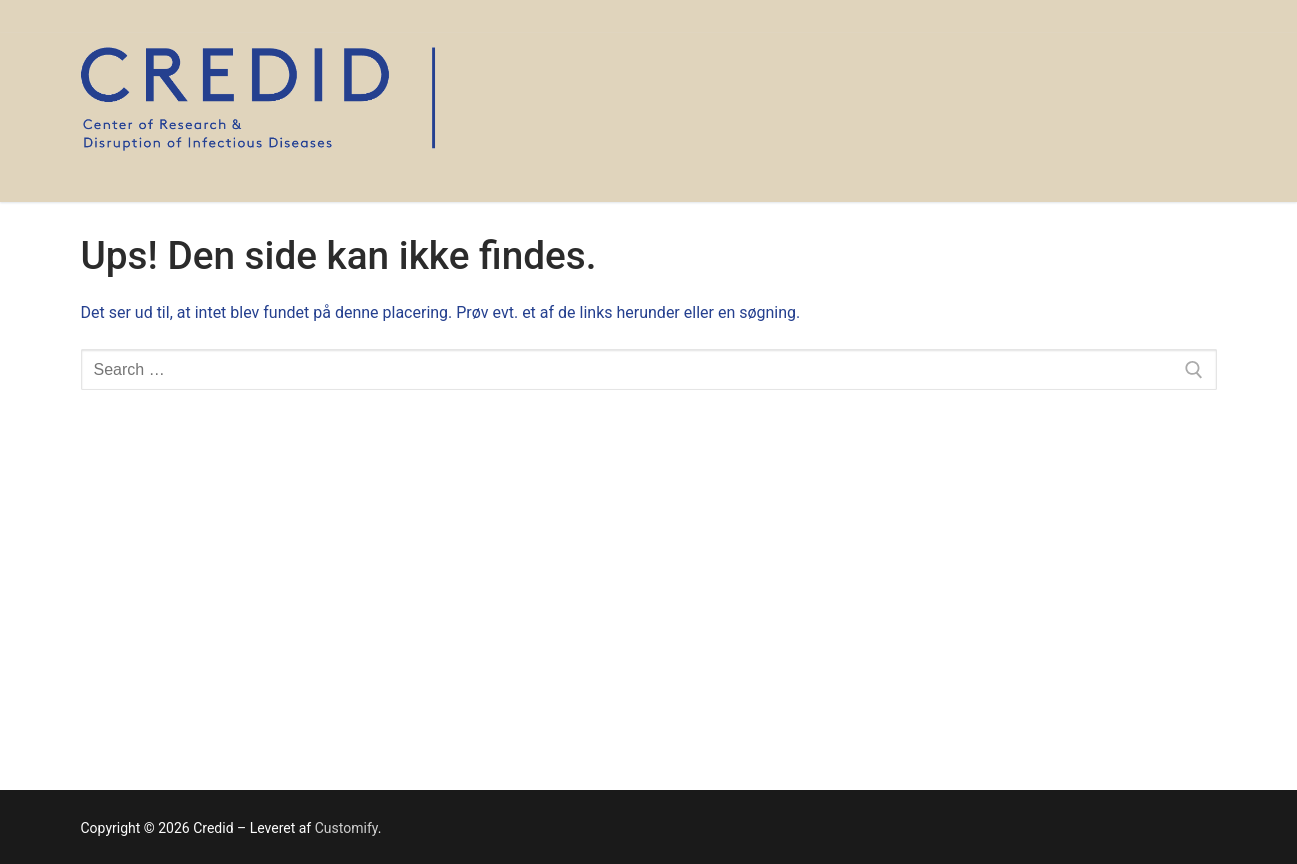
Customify (346, 828)
